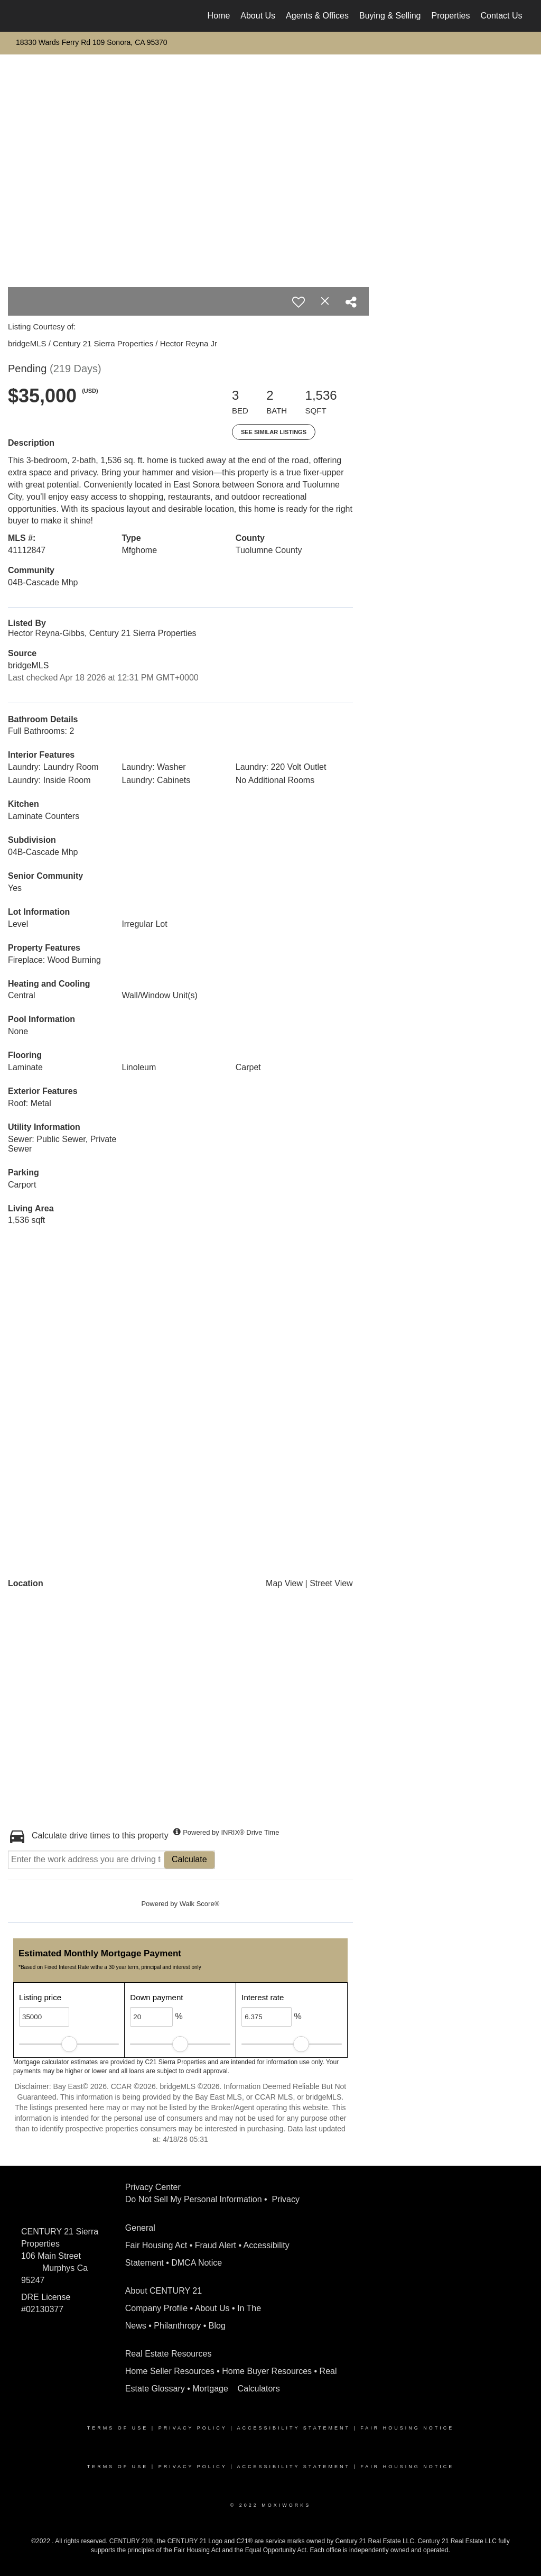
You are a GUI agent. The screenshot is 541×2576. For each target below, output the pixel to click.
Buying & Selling (390, 15)
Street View (331, 1583)
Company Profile (156, 2308)
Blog (217, 2325)
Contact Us (501, 15)
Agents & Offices (317, 15)
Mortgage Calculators (235, 2388)
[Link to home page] (19, 16)
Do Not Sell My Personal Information (193, 2199)
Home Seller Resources (169, 2371)
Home (219, 15)
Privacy (287, 2199)
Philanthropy (177, 2325)
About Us (257, 15)
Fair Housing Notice (407, 2428)
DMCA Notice (196, 2262)
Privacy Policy (192, 2428)
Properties (451, 15)
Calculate (189, 1859)
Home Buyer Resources (267, 2371)
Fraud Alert (215, 2245)
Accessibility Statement (293, 2428)
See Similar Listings (273, 432)
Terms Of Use (117, 2428)
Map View (284, 1583)
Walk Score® (200, 1904)
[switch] (298, 302)
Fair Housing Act (156, 2245)
